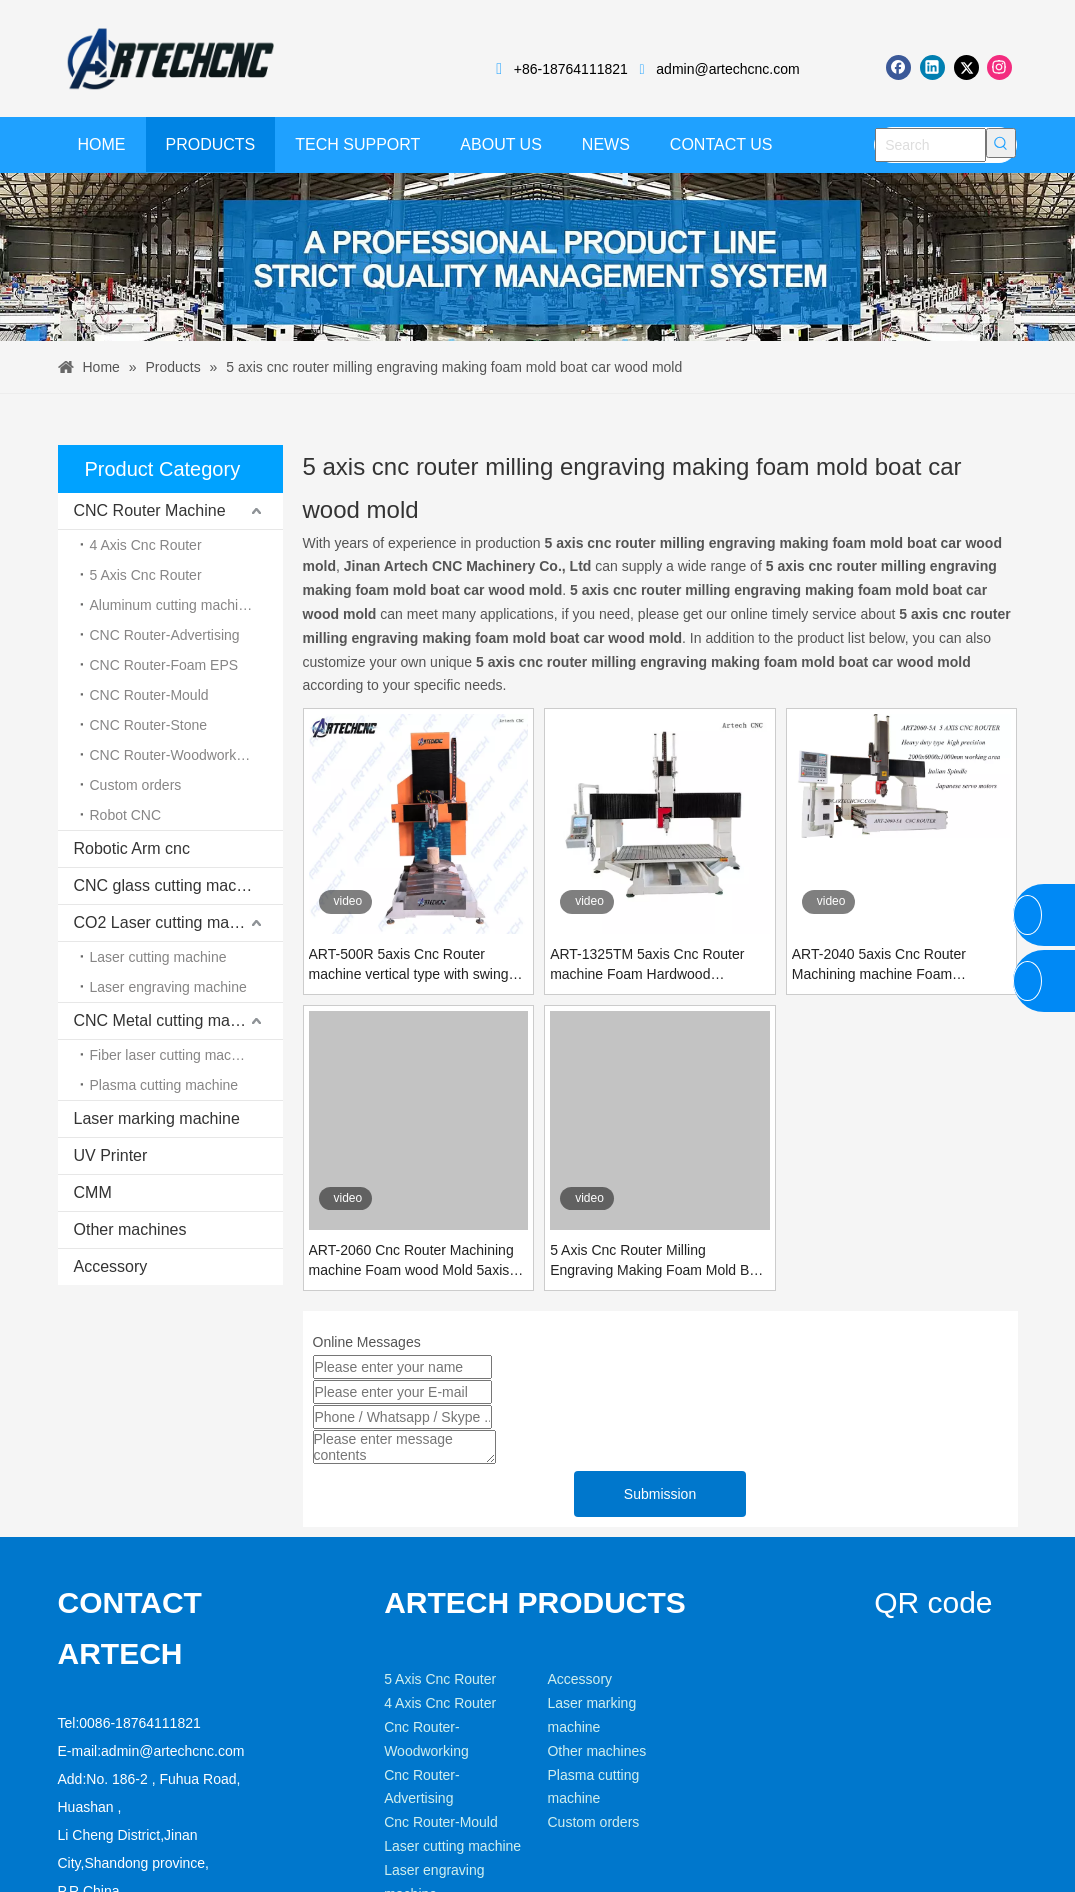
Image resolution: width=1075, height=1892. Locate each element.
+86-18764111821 (571, 69)
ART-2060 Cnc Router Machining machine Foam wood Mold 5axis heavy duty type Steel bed (411, 1261)
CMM (93, 1192)
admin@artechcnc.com (727, 69)
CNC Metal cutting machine (171, 1020)
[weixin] (901, 1641)
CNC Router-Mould (149, 695)
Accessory (111, 1266)
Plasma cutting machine (164, 1085)
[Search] (930, 145)
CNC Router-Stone (149, 725)
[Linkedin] (932, 67)
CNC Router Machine (150, 510)
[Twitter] (966, 67)
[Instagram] (999, 67)
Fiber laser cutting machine (174, 1055)
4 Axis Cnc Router (146, 545)
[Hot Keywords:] (1001, 143)
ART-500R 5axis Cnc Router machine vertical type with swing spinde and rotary (409, 965)
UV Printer (111, 1155)
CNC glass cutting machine (170, 885)
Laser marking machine (157, 1118)
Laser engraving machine (168, 987)
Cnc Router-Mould (441, 1822)
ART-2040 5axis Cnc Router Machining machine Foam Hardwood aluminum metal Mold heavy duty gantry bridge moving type (893, 965)
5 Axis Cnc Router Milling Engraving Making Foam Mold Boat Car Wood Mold (659, 1261)
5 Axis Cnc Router (146, 575)
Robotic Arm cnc (132, 848)
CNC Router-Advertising (165, 635)
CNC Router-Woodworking (172, 755)
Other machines (130, 1229)
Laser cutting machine (158, 957)
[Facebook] (898, 67)
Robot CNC (126, 815)
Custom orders (136, 785)
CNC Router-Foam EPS (164, 665)
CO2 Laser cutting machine (171, 922)
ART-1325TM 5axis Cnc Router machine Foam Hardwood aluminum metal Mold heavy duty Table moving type (652, 965)
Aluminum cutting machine (172, 605)
